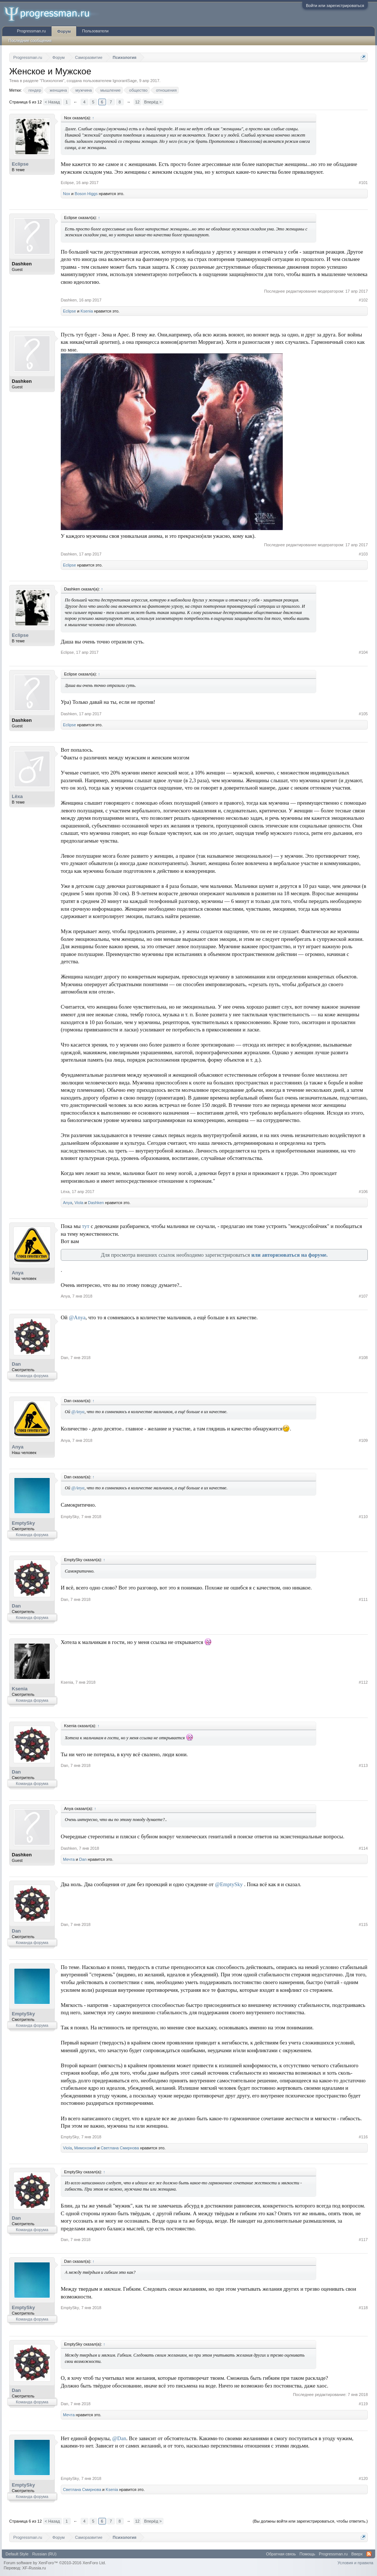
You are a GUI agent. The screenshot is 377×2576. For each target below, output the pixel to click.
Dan (16, 1364)
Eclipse (20, 164)
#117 (363, 2239)
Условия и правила (355, 2563)
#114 (363, 1848)
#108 (363, 1357)
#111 (363, 1599)
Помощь (308, 2554)
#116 (363, 2137)
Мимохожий (85, 2148)
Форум (64, 31)
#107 (363, 1296)
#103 (363, 554)
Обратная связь (281, 2554)
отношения (165, 90)
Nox (66, 193)
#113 (363, 1765)
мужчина (82, 90)
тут (85, 1226)
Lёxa (17, 796)
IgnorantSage (125, 80)
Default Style (17, 2554)
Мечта (69, 1859)
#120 (363, 2478)
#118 (363, 2307)
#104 (363, 652)
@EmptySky (229, 1884)
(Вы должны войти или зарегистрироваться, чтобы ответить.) (310, 2521)
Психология (52, 80)
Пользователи (95, 31)
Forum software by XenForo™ (55, 2563)
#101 (363, 182)
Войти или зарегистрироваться (335, 5)
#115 (363, 1924)
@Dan (119, 2438)
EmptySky (23, 1523)
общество (137, 90)
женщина (57, 90)
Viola (78, 1202)
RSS (368, 2553)
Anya (67, 1202)
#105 (363, 714)
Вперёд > (153, 102)
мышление (109, 90)
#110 (363, 1516)
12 (137, 102)
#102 (363, 300)
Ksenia (87, 311)
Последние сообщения (30, 40)
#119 (363, 2404)
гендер (33, 90)
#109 (363, 1440)
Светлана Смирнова (120, 2148)
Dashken (22, 264)
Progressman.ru (31, 31)
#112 (363, 1682)
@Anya (77, 1317)
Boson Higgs (86, 193)
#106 (363, 1191)
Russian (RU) (44, 2554)
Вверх (357, 2554)
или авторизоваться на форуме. (289, 1255)
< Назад (52, 102)
